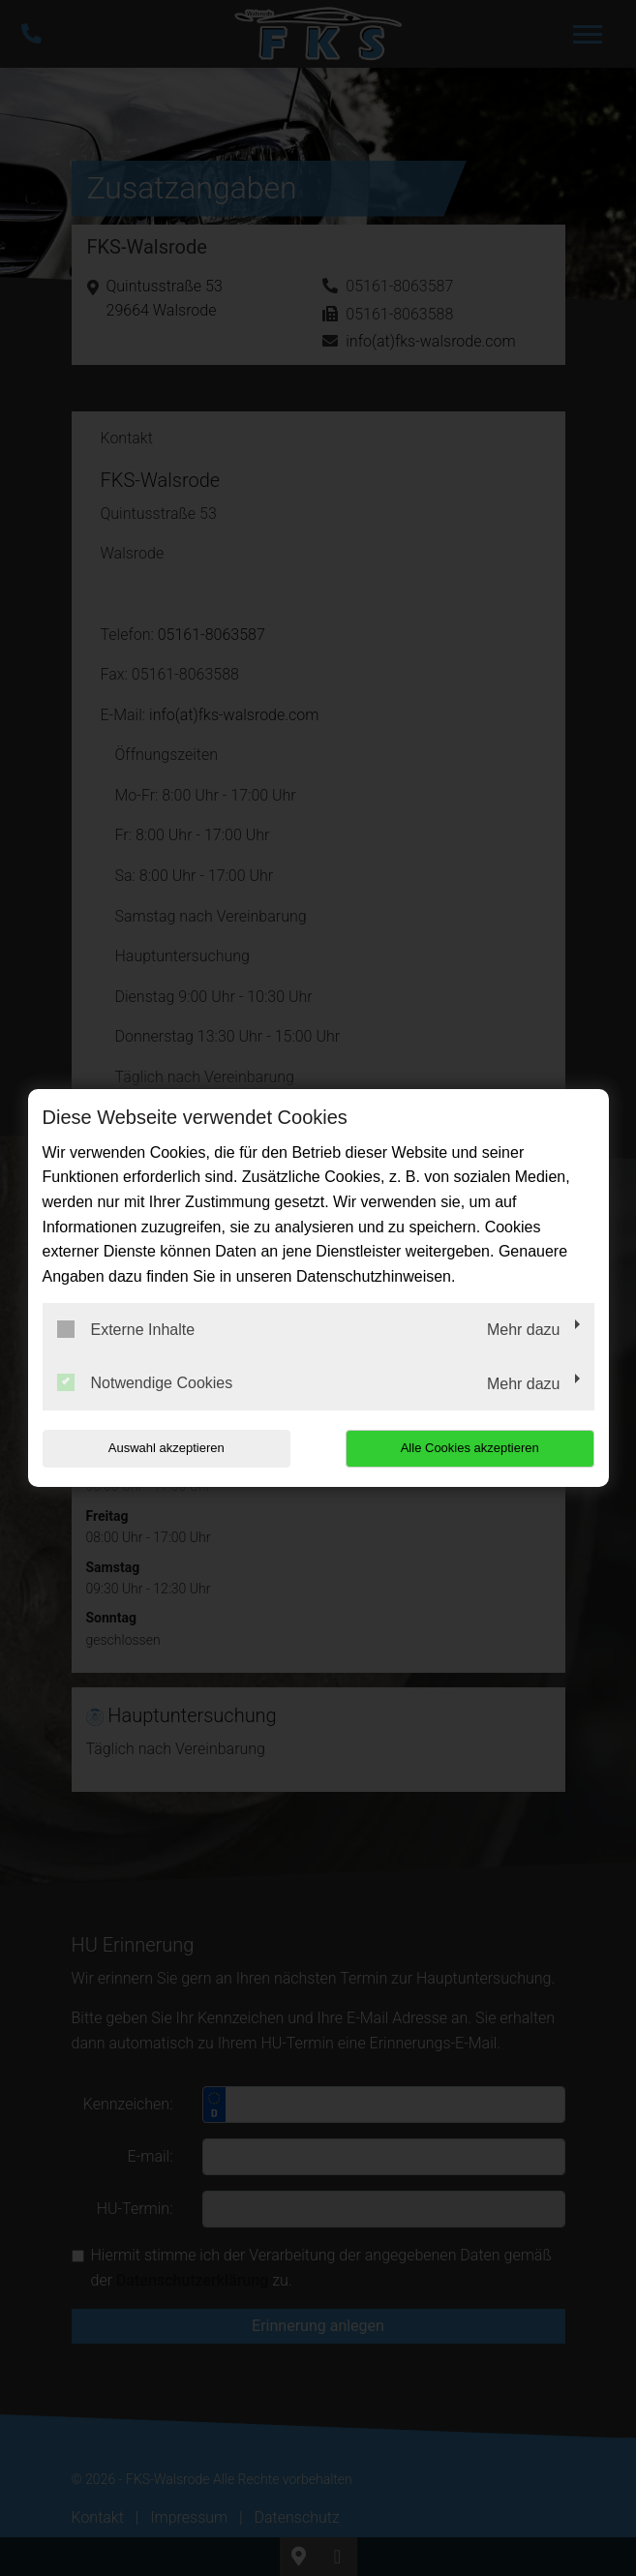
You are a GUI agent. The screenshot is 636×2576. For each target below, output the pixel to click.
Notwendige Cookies (145, 1382)
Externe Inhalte (126, 1329)
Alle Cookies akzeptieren (470, 1447)
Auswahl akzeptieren (166, 1447)
